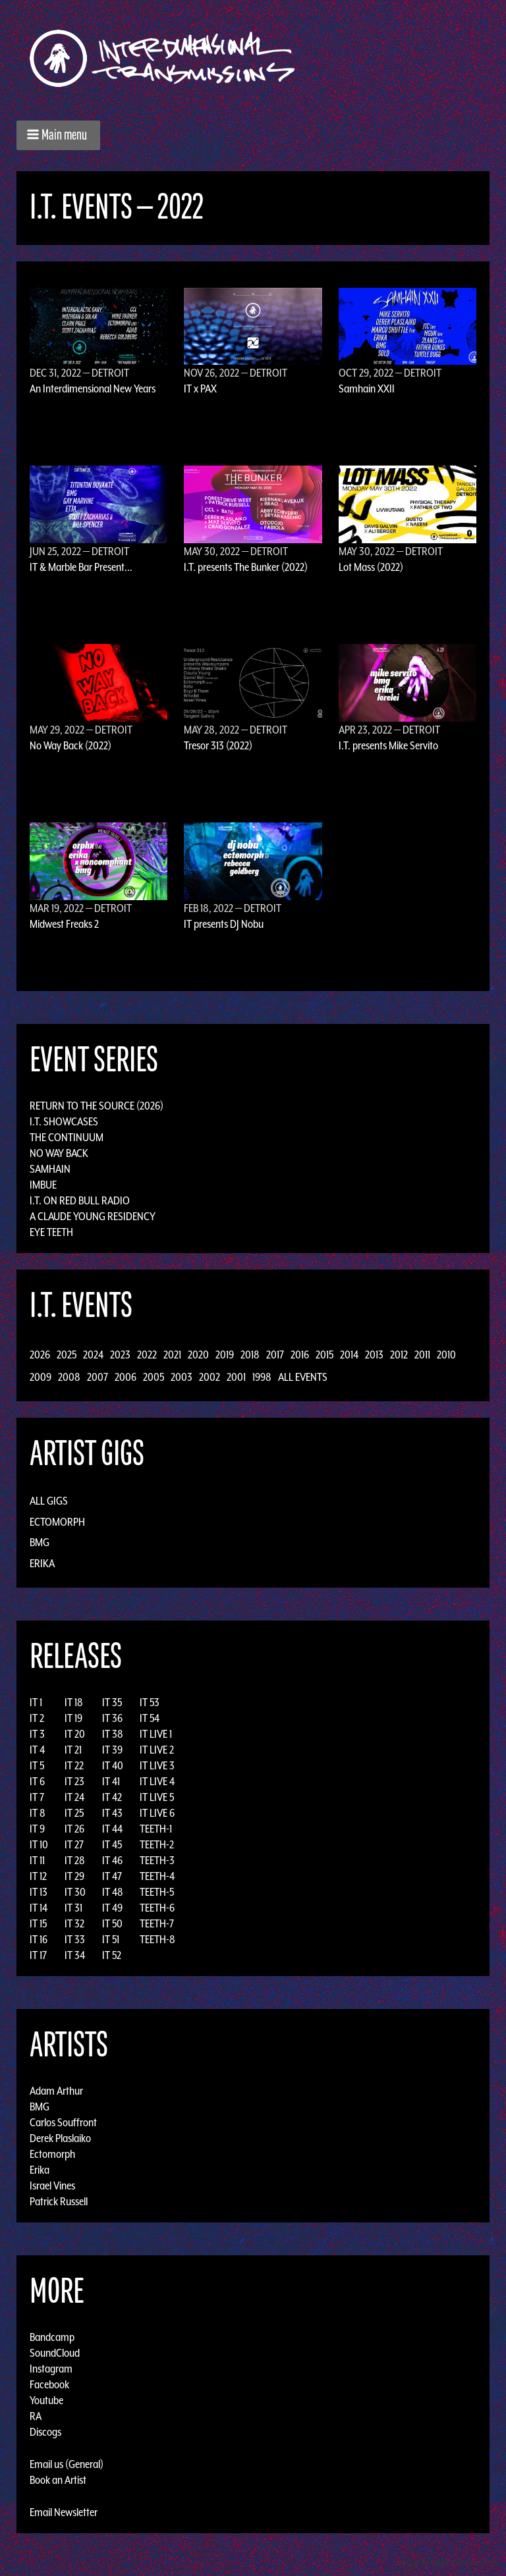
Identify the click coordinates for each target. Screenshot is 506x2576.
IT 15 (38, 1923)
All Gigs (49, 1500)
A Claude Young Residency (92, 1216)
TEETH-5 (157, 1891)
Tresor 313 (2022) (218, 745)
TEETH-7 (157, 1923)
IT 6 (37, 1781)
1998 (261, 1376)
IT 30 (75, 1891)
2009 (40, 1376)
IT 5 (37, 1765)
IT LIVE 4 (157, 1781)
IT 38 (112, 1733)
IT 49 (112, 1907)
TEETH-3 (157, 1860)
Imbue (43, 1184)
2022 (147, 1354)
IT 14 (38, 1907)
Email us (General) (66, 2464)
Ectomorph (57, 1521)
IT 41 (111, 1781)
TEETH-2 (157, 1844)
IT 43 (112, 1812)
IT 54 (149, 1718)
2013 (374, 1354)
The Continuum (66, 1137)
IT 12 (38, 1876)
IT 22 (74, 1765)
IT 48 (112, 1891)
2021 (172, 1354)
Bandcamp (52, 2337)
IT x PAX (200, 388)
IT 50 (112, 1923)
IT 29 (74, 1876)
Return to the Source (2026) (96, 1105)
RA (36, 2416)
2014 (349, 1354)
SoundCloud (55, 2352)
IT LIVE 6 (157, 1812)
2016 (300, 1354)
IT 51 (110, 1939)
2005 (153, 1376)
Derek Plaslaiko (60, 2138)
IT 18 (74, 1702)
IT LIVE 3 (157, 1765)
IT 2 (37, 1718)
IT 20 (75, 1733)
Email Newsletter (64, 2512)
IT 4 (37, 1749)
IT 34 (75, 1955)
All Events (302, 1376)
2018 (250, 1354)
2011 (422, 1354)
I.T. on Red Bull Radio (80, 1200)
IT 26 (74, 1828)
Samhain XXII (367, 388)
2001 (236, 1376)
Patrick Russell (59, 2201)
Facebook (49, 2384)
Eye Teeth (51, 1232)
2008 (69, 1376)
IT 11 (37, 1860)
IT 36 (112, 1718)
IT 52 (111, 1955)
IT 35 (112, 1702)
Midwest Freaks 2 (64, 923)
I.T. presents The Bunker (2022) (246, 567)
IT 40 (112, 1765)
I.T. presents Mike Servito (388, 745)
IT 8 (37, 1812)
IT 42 (112, 1797)
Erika (42, 1563)
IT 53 (149, 1702)
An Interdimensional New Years (92, 388)
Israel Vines (52, 2185)
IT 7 (37, 1797)
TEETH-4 (157, 1876)
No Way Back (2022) (70, 745)
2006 (125, 1376)
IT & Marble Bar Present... (81, 567)
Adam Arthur (56, 2090)
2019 (224, 1354)
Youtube (46, 2400)
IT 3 (37, 1733)
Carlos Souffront (63, 2122)
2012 (399, 1354)
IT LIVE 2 (157, 1749)
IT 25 (74, 1812)
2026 (40, 1354)
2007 (97, 1376)
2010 (446, 1354)
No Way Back (59, 1153)
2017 (275, 1354)
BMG (39, 1542)
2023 (120, 1354)
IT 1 (36, 1702)
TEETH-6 (157, 1907)
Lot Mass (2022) (371, 567)
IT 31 (73, 1907)
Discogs (45, 2431)
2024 (93, 1354)
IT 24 (74, 1797)
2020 (198, 1354)
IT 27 (74, 1844)
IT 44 (112, 1828)
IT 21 (73, 1749)
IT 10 (39, 1844)
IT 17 (38, 1955)
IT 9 (37, 1828)
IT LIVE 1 (156, 1733)
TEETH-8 (157, 1939)
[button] (58, 135)
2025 (66, 1354)
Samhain (50, 1168)
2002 (209, 1376)
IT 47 (112, 1876)
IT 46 (112, 1860)
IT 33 (75, 1939)
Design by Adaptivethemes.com (448, 2562)
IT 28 (75, 1860)
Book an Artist (58, 2479)
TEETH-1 (156, 1828)
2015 (324, 1354)
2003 (181, 1376)
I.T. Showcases (64, 1121)
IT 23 (74, 1781)
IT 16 (38, 1939)
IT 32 (74, 1923)
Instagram (51, 2368)
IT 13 (38, 1891)
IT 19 (73, 1718)
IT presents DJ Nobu (224, 923)
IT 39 (112, 1749)
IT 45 (112, 1844)
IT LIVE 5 (157, 1797)
